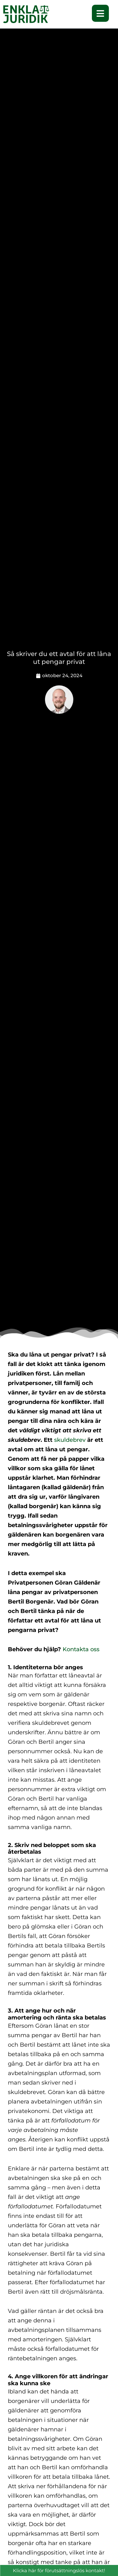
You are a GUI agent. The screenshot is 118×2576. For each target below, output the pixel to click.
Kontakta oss (80, 1649)
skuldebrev (70, 1439)
